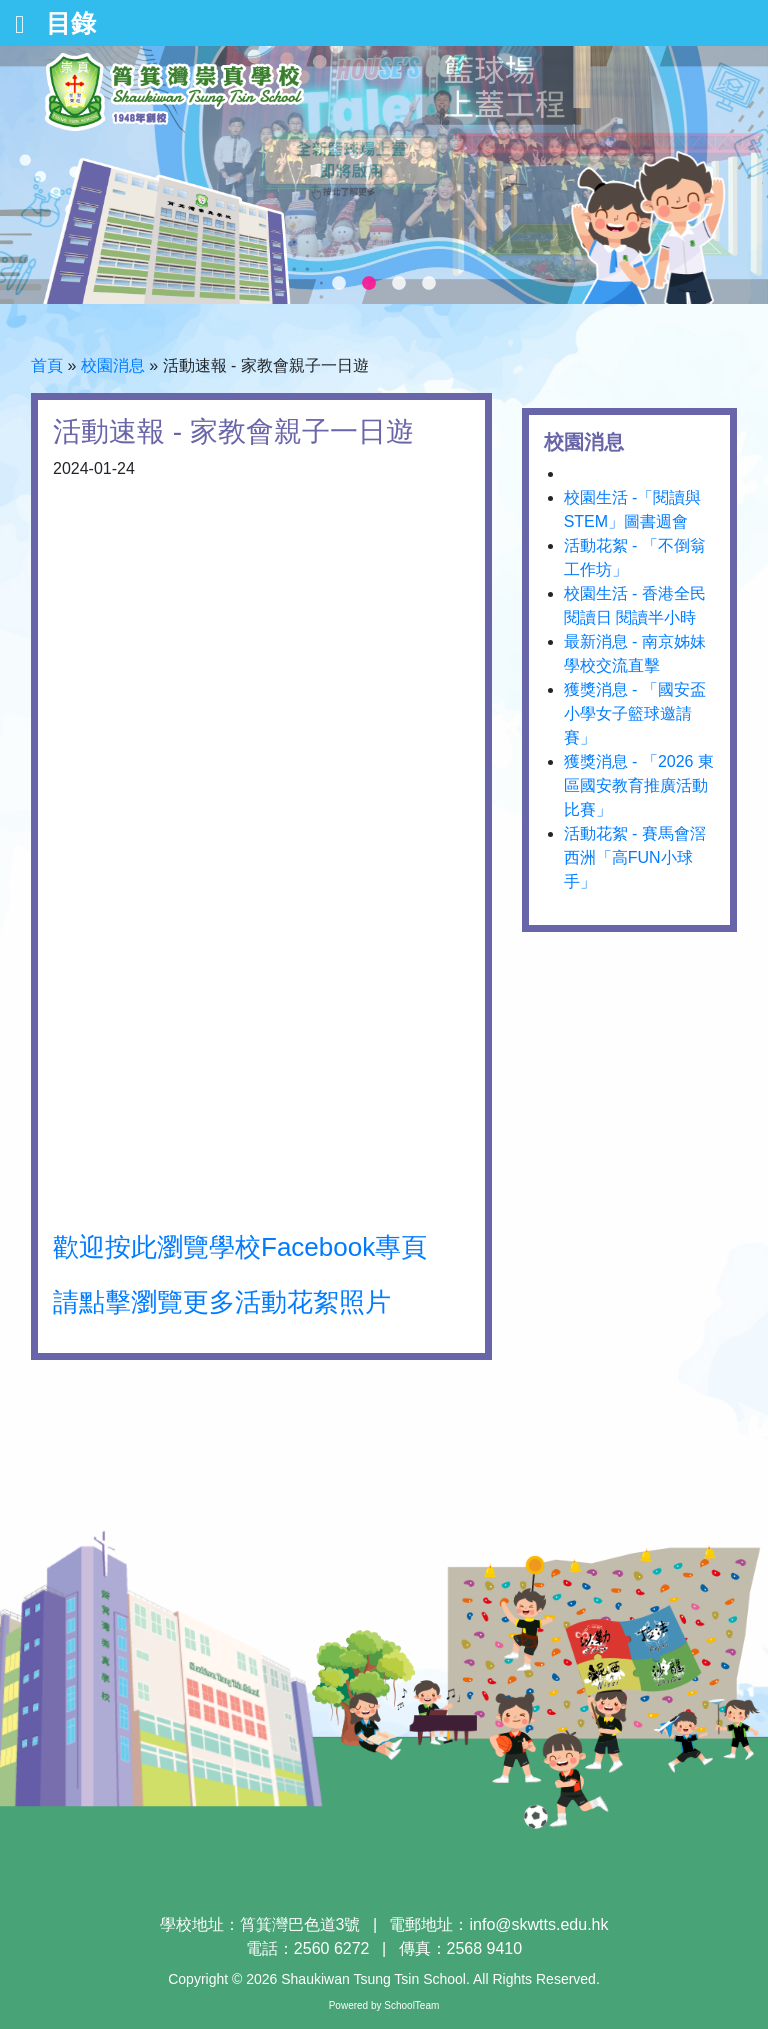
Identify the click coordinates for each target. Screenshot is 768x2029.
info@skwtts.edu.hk (539, 1924)
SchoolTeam (411, 2005)
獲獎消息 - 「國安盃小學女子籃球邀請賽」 (635, 713)
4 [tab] (429, 284)
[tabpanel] (384, 175)
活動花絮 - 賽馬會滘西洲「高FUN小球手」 (635, 857)
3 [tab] (399, 284)
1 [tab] (339, 284)
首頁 (47, 365)
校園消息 (113, 365)
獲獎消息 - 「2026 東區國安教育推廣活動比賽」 (639, 785)
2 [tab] (369, 284)
